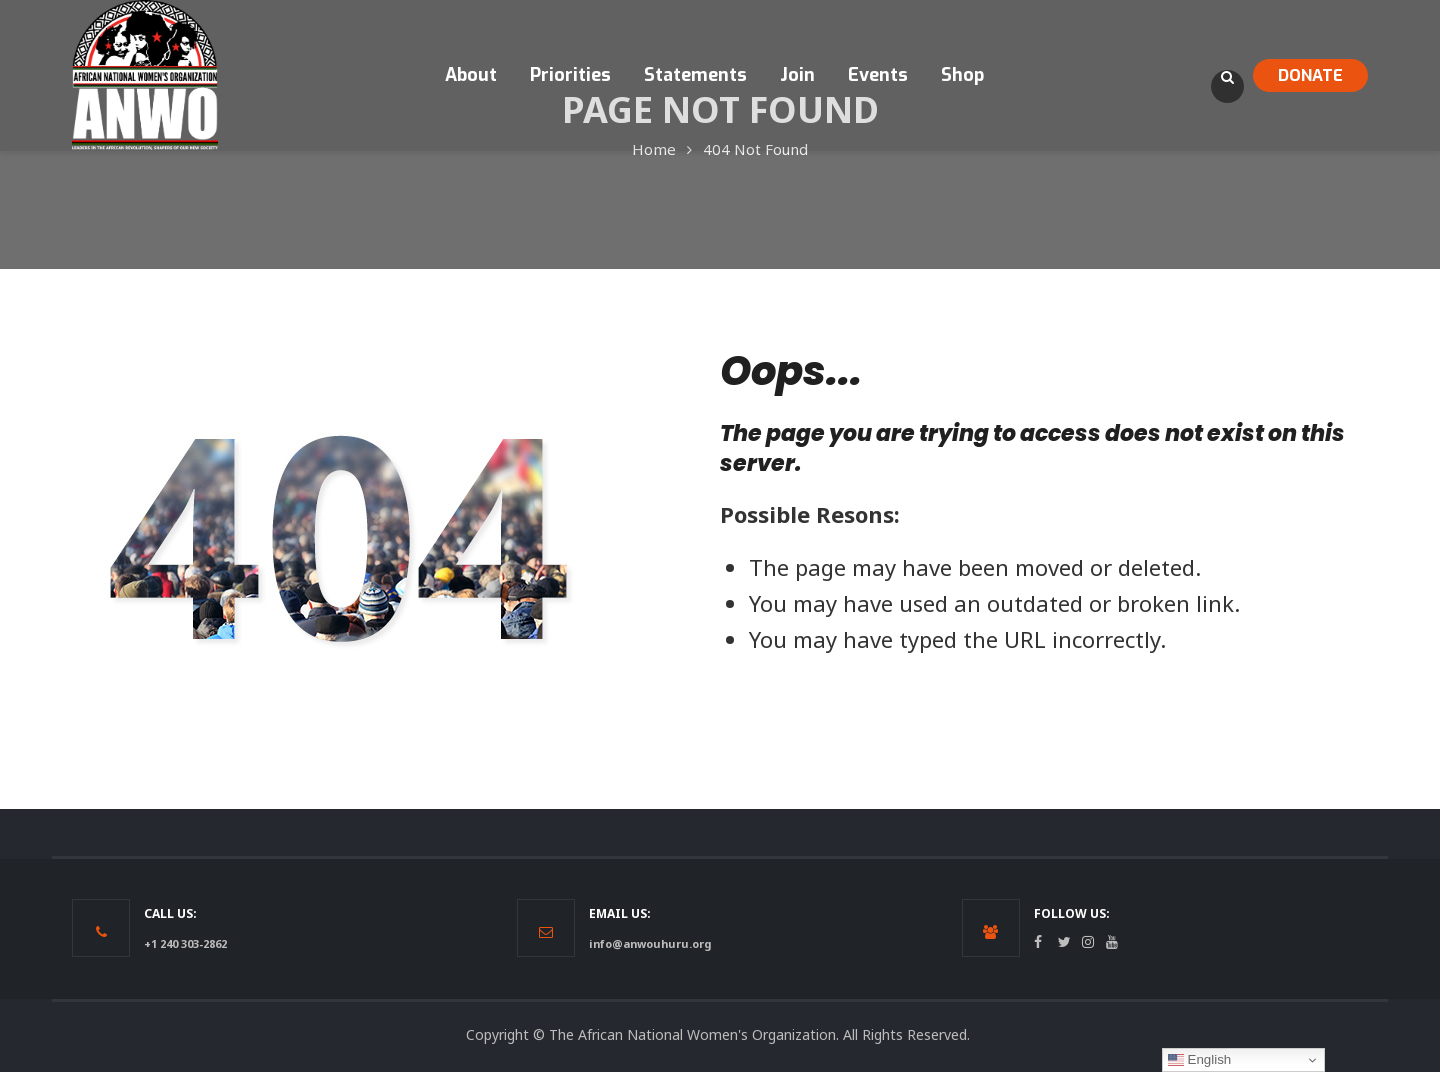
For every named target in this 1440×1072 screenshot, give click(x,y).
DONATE (1310, 75)
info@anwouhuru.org (650, 943)
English (1199, 1060)
